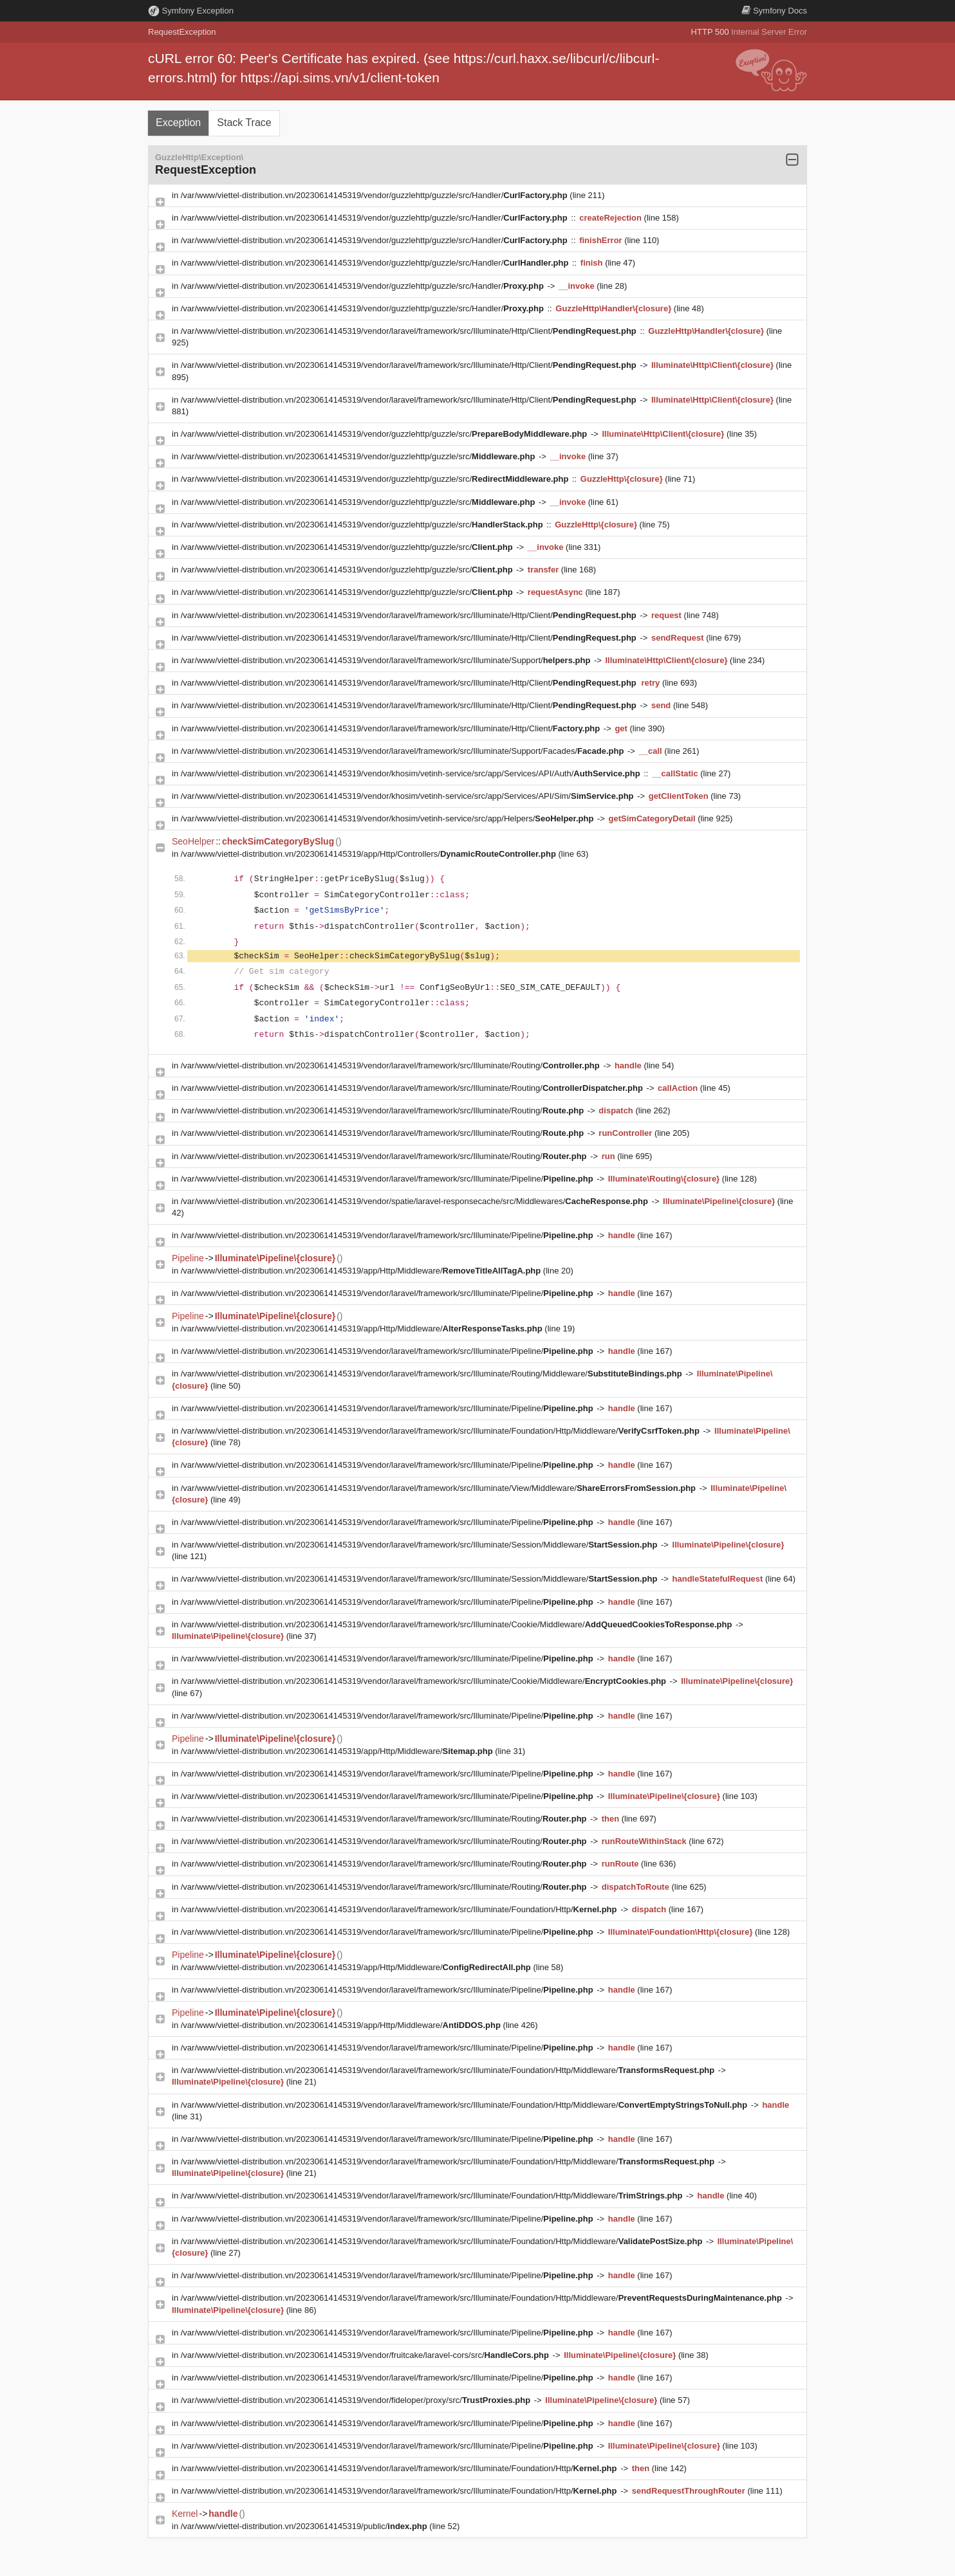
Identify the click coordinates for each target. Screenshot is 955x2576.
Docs (774, 10)
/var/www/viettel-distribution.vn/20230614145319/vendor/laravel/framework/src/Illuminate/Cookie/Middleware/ (457, 1624)
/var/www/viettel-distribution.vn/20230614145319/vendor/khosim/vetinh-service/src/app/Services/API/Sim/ (408, 796)
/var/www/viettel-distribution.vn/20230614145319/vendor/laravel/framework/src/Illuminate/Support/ (387, 660)
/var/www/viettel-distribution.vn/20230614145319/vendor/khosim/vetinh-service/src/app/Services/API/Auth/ (412, 773)
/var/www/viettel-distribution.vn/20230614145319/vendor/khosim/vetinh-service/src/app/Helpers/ (388, 818)
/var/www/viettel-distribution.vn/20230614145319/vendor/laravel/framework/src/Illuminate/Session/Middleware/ (420, 1544)
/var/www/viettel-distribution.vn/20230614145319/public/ (305, 2526)
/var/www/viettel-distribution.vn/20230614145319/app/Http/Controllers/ (370, 854)
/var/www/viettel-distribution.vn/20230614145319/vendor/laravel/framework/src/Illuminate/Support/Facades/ (403, 751)
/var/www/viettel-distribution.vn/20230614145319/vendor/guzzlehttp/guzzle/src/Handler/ (375, 195)
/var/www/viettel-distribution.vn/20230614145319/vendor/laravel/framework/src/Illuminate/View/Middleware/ (439, 1488)
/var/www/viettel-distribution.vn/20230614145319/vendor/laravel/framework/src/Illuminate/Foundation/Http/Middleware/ (441, 1431)
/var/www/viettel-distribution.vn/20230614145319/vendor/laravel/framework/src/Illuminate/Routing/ (391, 1065)
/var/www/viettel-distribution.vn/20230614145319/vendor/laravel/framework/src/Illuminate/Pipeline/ (388, 1178)
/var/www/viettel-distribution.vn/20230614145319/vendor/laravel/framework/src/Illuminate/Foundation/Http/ (400, 1909)
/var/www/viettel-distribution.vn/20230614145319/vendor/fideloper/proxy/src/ (357, 2400)
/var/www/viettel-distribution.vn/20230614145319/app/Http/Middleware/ (362, 1270)
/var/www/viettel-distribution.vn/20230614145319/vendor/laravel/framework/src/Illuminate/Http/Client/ (410, 331)
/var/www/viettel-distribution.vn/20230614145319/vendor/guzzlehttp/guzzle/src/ (385, 434)
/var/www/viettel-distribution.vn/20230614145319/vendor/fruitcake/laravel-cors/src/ (366, 2355)
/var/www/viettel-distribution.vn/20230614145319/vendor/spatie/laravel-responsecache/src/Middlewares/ (416, 1201)
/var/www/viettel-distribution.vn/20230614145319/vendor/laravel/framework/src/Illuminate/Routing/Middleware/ (432, 1373)
